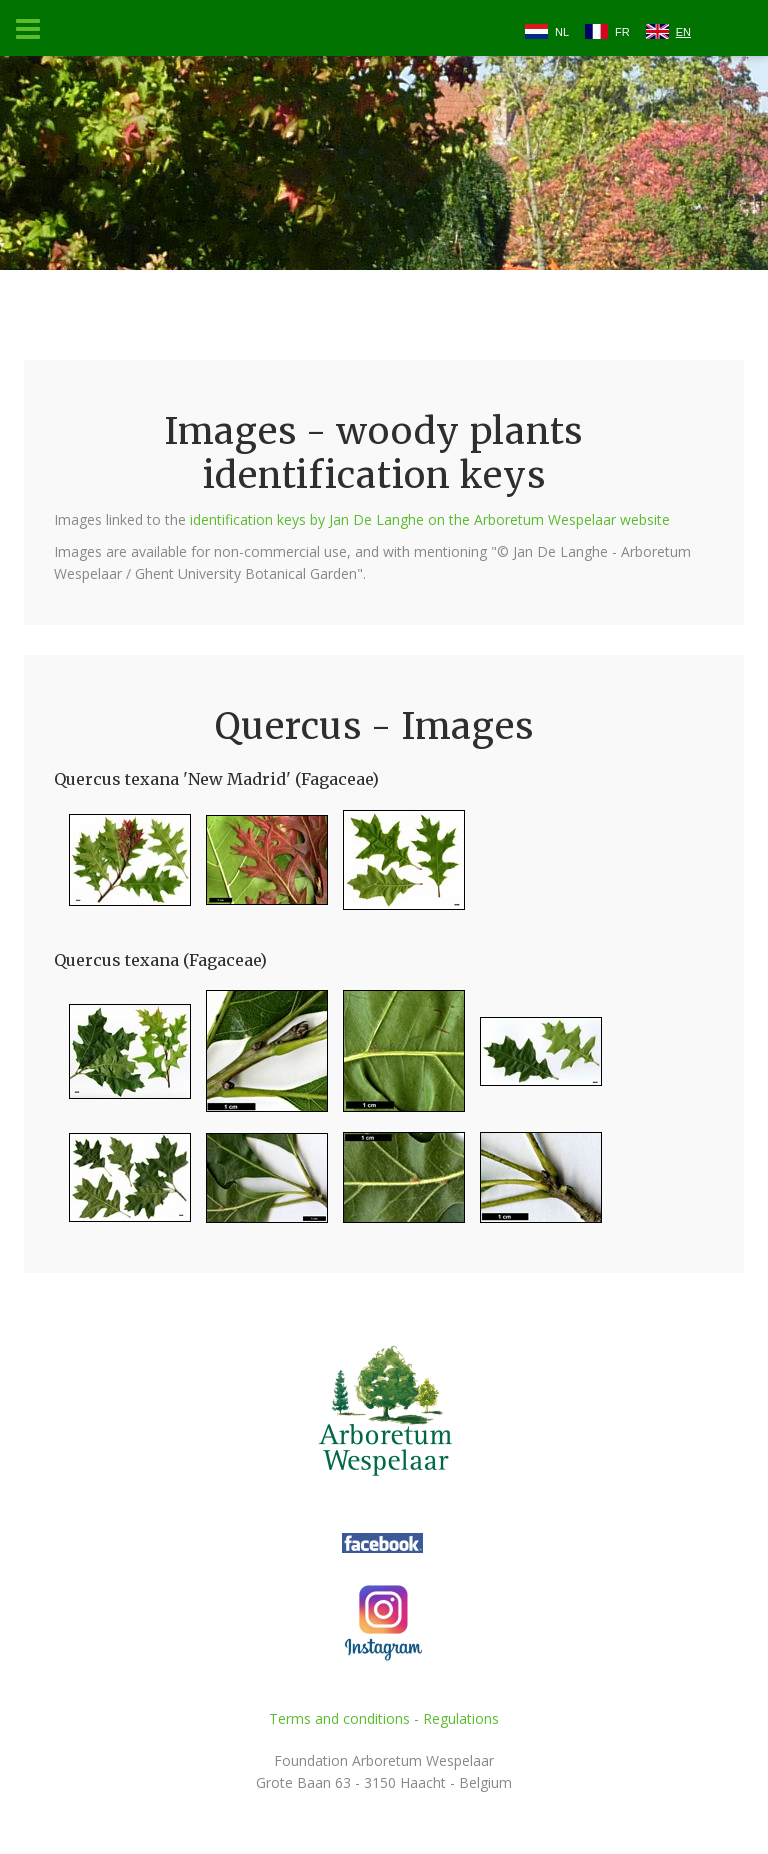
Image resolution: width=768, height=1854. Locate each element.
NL (562, 32)
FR (622, 32)
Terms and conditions (339, 1718)
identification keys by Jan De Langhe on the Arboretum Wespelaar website (430, 519)
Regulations (461, 1718)
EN (683, 32)
